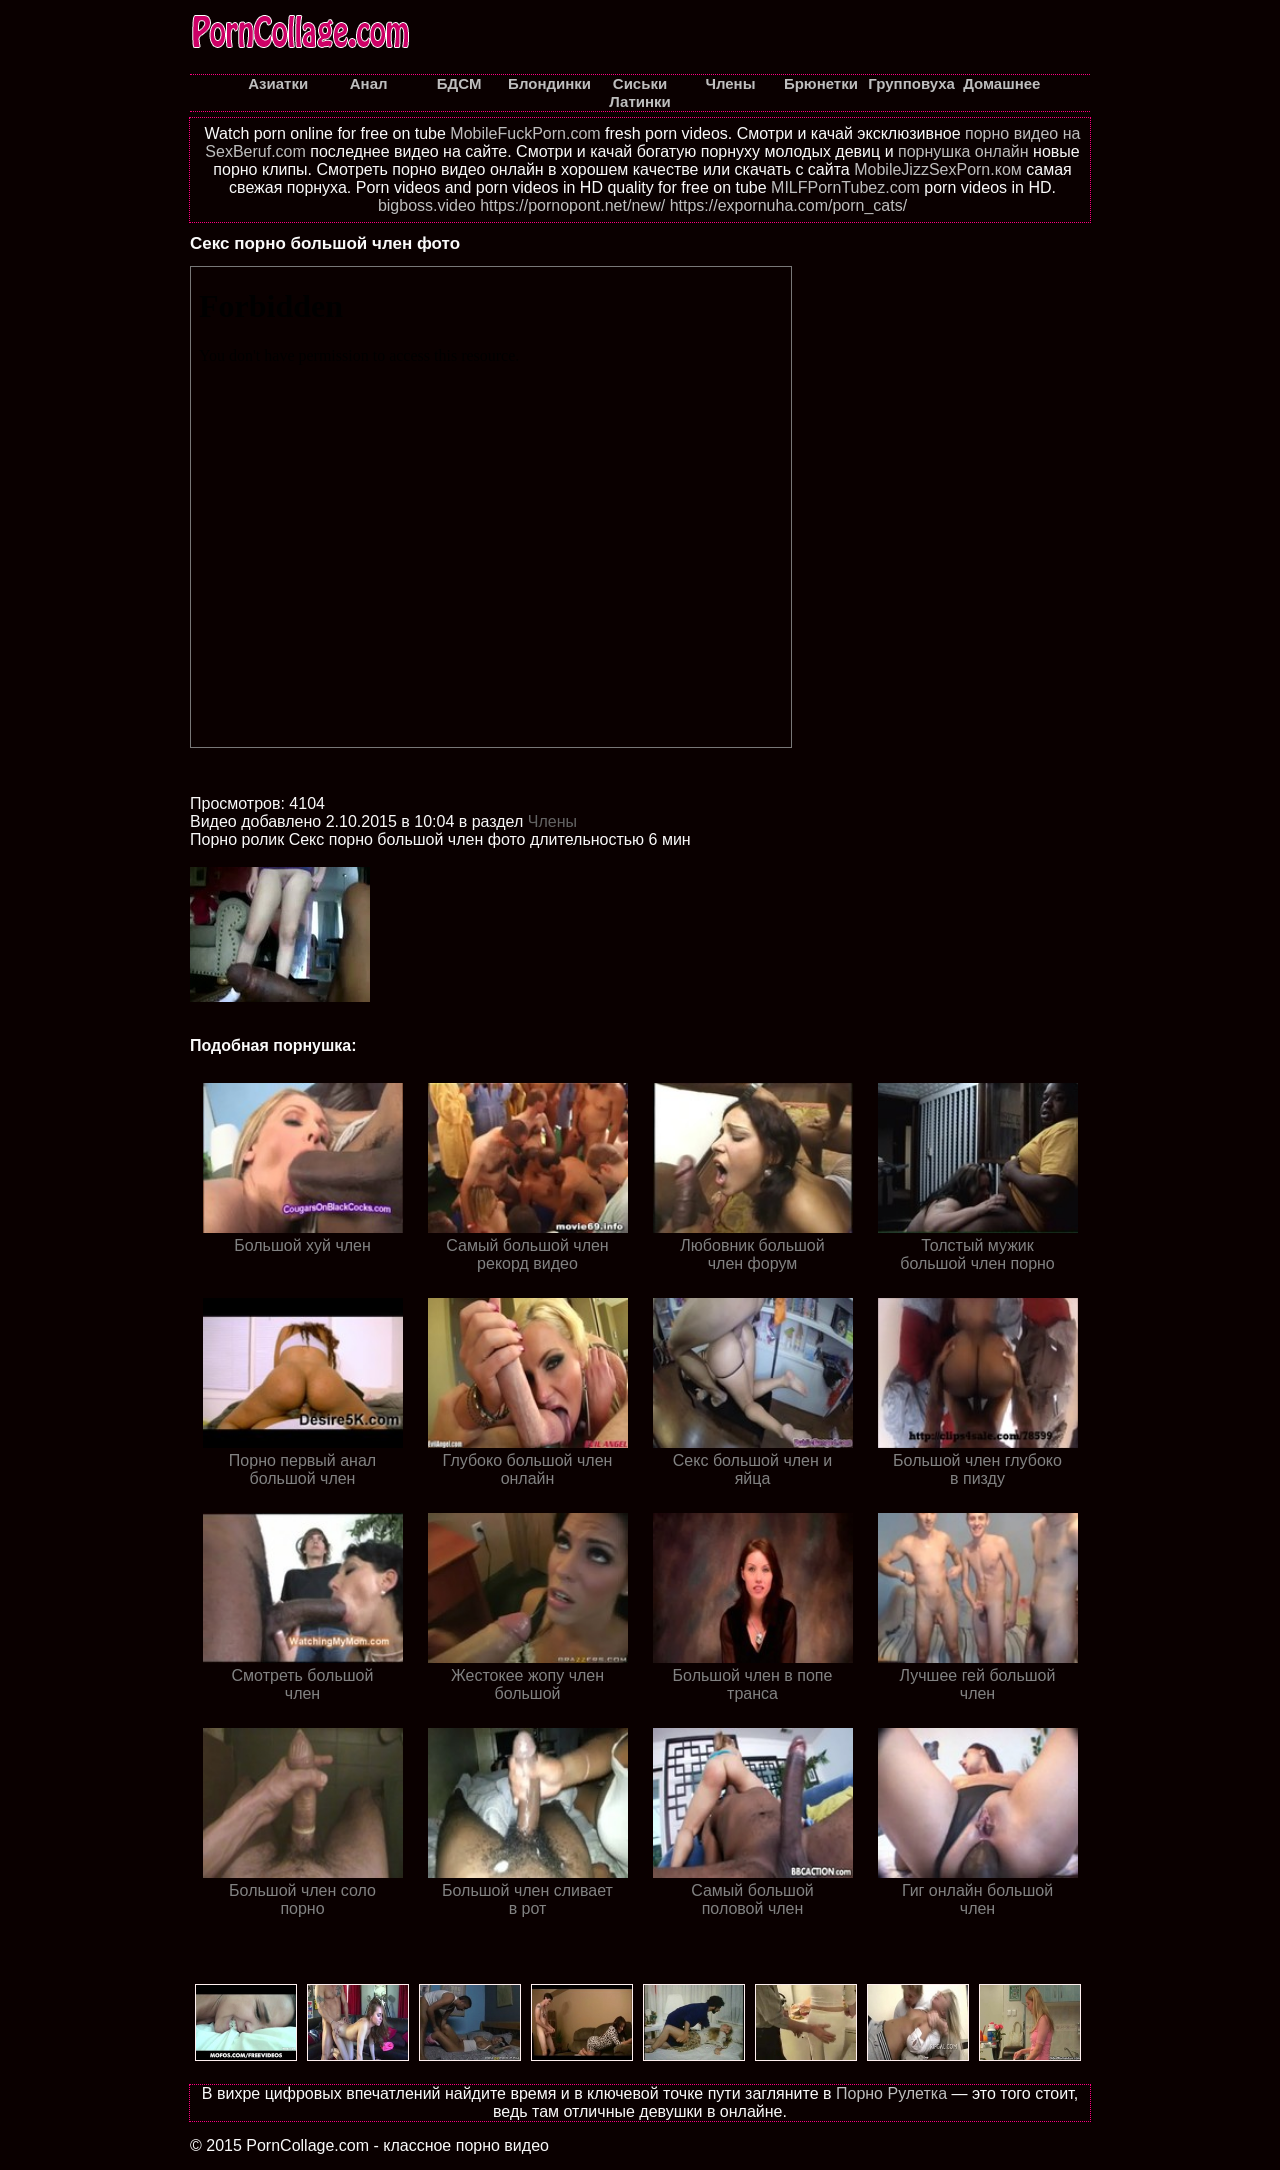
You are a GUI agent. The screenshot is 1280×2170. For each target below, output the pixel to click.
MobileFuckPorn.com (525, 133)
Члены (552, 821)
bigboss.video (427, 205)
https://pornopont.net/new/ (572, 205)
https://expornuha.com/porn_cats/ (788, 205)
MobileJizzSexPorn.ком (938, 169)
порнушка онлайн (963, 151)
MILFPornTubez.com (845, 187)
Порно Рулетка (891, 2093)
